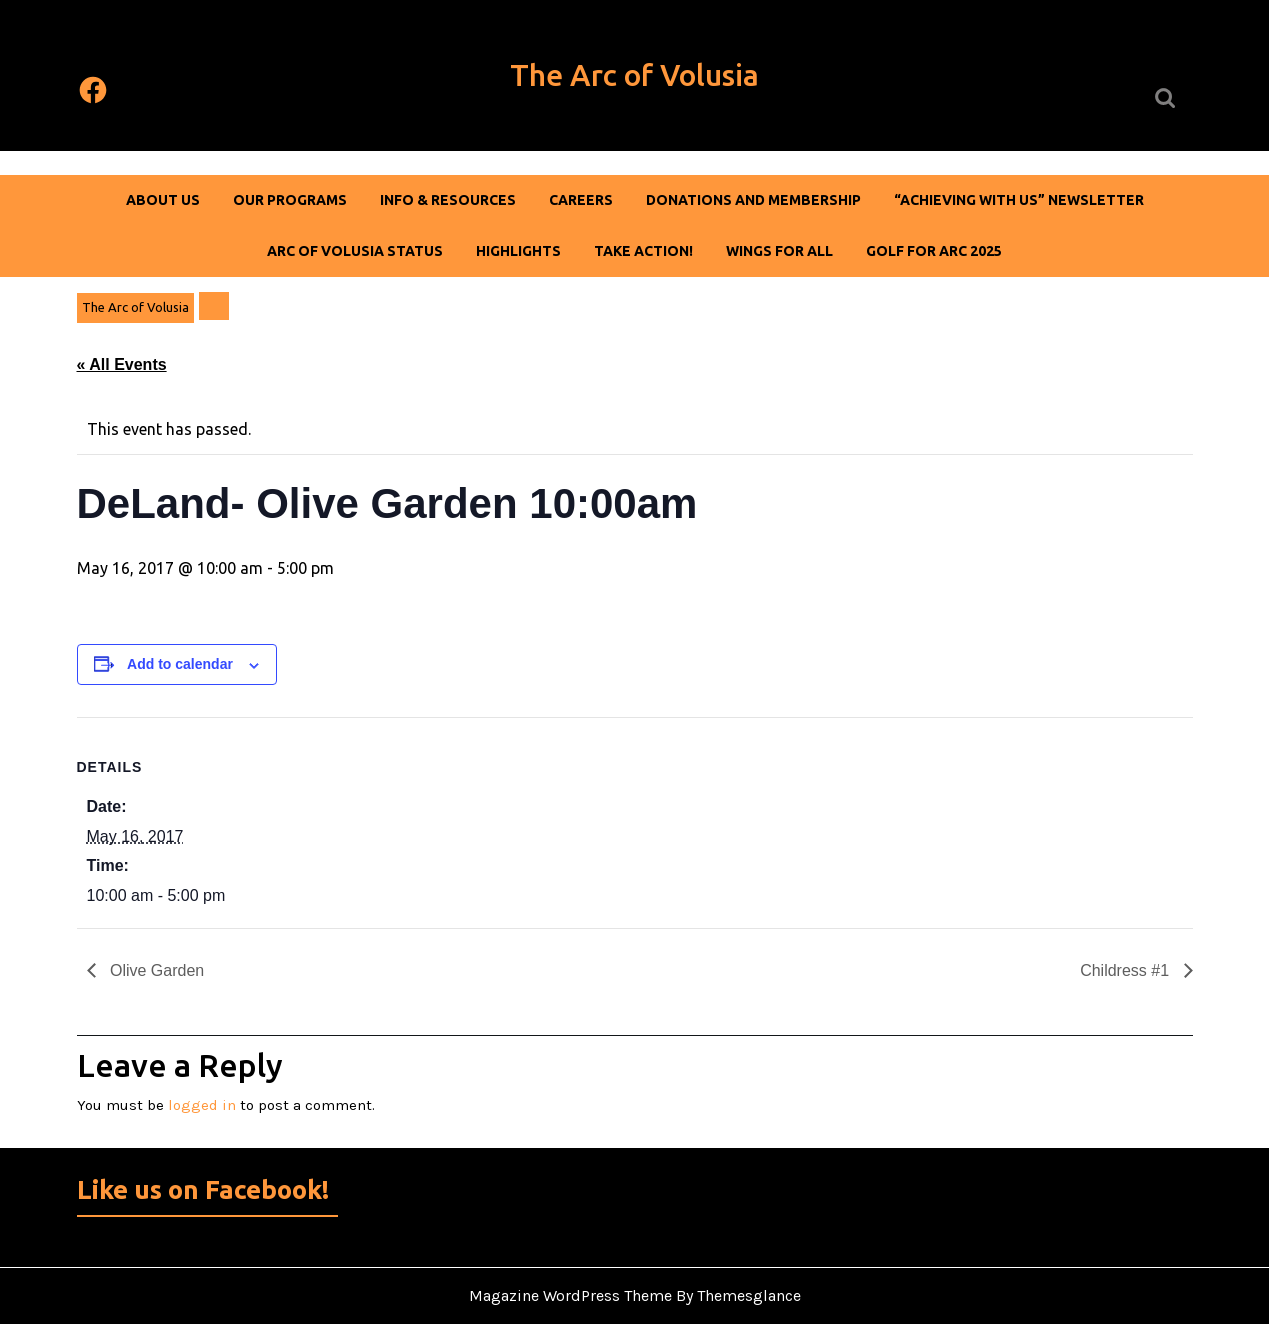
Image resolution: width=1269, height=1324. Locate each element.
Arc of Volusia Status (355, 251)
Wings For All (779, 251)
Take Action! (643, 251)
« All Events (122, 364)
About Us (163, 200)
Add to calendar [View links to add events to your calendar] (180, 664)
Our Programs (290, 200)
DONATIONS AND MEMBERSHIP (753, 200)
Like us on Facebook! (203, 1189)
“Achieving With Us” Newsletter (1019, 200)
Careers (581, 200)
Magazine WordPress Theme (570, 1295)
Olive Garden (155, 970)
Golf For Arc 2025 (934, 251)
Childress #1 (1126, 970)
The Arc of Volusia (634, 75)
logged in (202, 1105)
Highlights (518, 251)
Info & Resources (448, 200)
